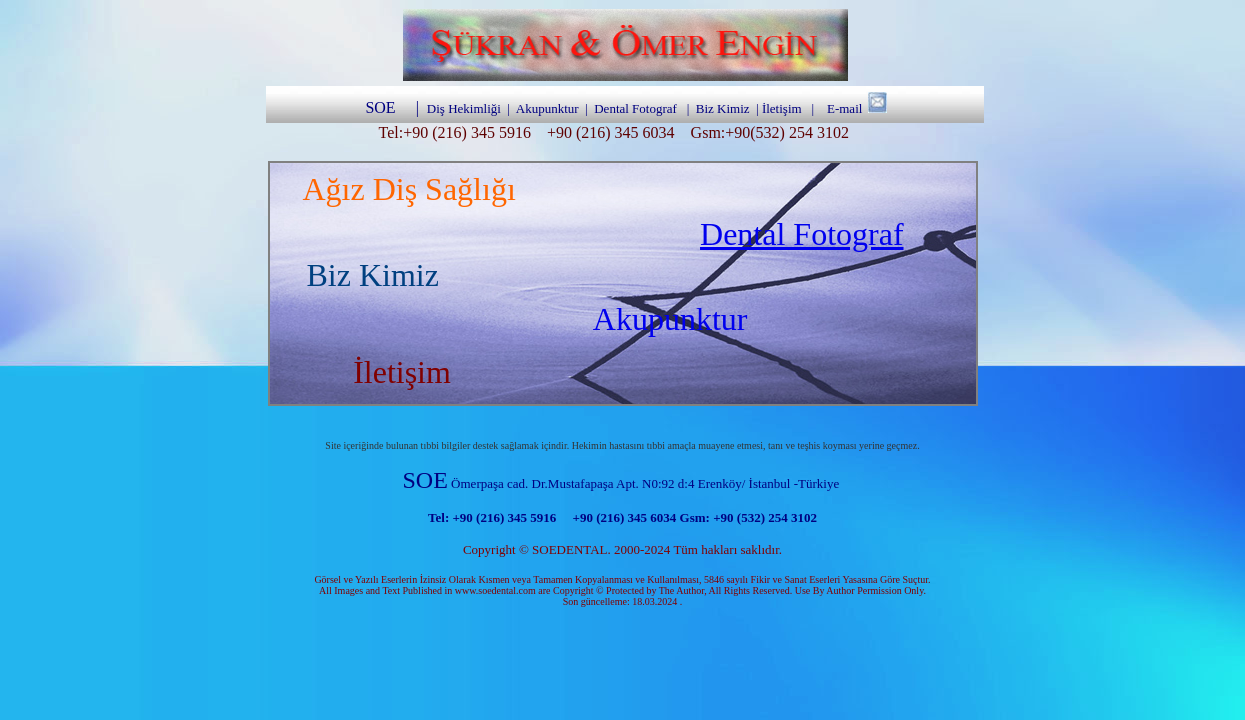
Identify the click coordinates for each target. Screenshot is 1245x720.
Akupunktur (670, 319)
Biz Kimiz (723, 108)
